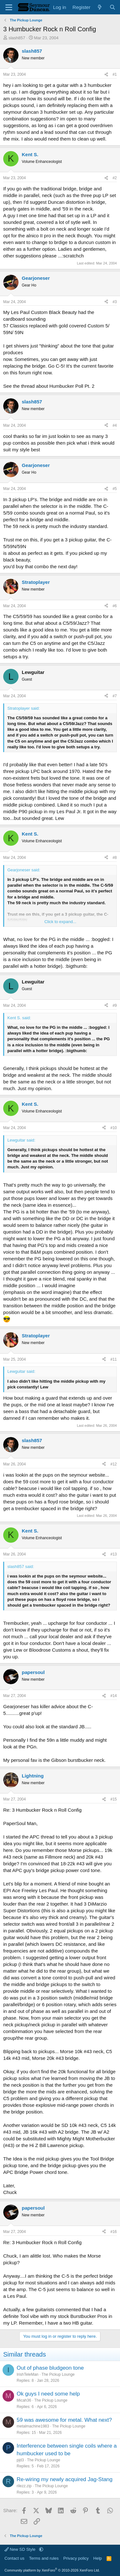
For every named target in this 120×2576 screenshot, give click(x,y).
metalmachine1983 (33, 2426)
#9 (115, 1005)
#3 (115, 302)
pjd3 (20, 2460)
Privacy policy (76, 2558)
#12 (113, 1464)
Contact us (14, 2558)
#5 (115, 488)
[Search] (112, 7)
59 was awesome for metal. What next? (64, 2420)
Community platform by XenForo (52, 2570)
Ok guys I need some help (48, 2394)
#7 (115, 696)
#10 (113, 1128)
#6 (115, 606)
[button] (41, 2549)
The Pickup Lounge (58, 2374)
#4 (115, 425)
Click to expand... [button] (60, 921)
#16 (113, 2231)
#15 (113, 1799)
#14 (113, 1695)
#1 (115, 74)
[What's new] (99, 7)
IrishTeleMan (27, 2374)
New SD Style (20, 2549)
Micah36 (24, 2400)
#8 (115, 857)
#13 (113, 1554)
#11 (113, 1359)
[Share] (106, 74)
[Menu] (8, 7)
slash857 (17, 37)
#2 (115, 178)
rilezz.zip (24, 2486)
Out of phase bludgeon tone (50, 2368)
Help (97, 2558)
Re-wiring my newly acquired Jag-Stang (65, 2479)
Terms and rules (44, 2558)
